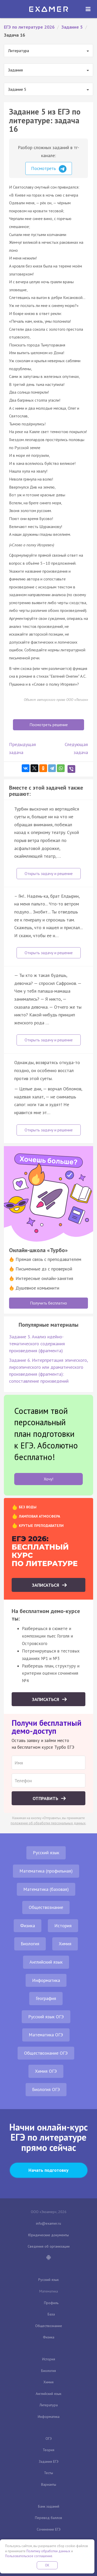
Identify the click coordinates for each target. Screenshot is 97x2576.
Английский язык (46, 1962)
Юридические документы (48, 2235)
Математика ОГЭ (46, 2035)
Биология (30, 1944)
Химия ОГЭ (46, 2071)
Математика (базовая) (46, 1889)
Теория (48, 2450)
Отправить (46, 1798)
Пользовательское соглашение (28, 2556)
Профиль (51, 2302)
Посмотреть (48, 169)
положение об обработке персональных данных (48, 1823)
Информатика (46, 1980)
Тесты (48, 2472)
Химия (65, 1944)
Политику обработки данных (48, 2551)
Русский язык (46, 1853)
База (51, 2314)
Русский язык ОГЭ (46, 2017)
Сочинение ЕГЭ (49, 2529)
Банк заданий (48, 2506)
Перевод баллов (48, 2517)
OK (47, 2565)
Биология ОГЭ (46, 2089)
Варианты (48, 2484)
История (63, 1926)
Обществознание (46, 1907)
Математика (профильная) (46, 1871)
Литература (49, 2405)
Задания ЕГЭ (48, 2461)
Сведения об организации (49, 2246)
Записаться (46, 1585)
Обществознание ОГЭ (46, 2053)
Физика (27, 1926)
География (46, 1998)
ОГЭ (49, 2438)
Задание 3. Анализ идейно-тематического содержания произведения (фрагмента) (37, 1344)
